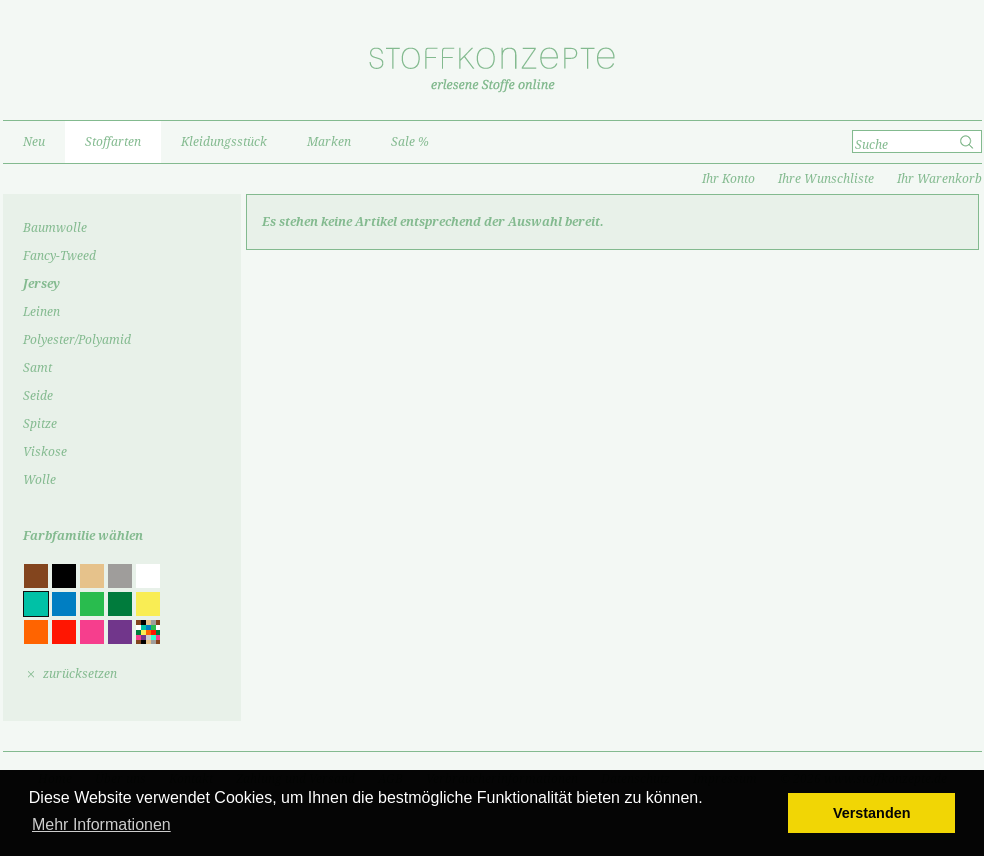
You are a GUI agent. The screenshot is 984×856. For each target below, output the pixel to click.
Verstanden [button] (872, 813)
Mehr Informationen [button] (101, 824)
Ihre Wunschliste (826, 179)
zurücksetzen (80, 674)
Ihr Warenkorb (939, 179)
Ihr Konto (728, 179)
